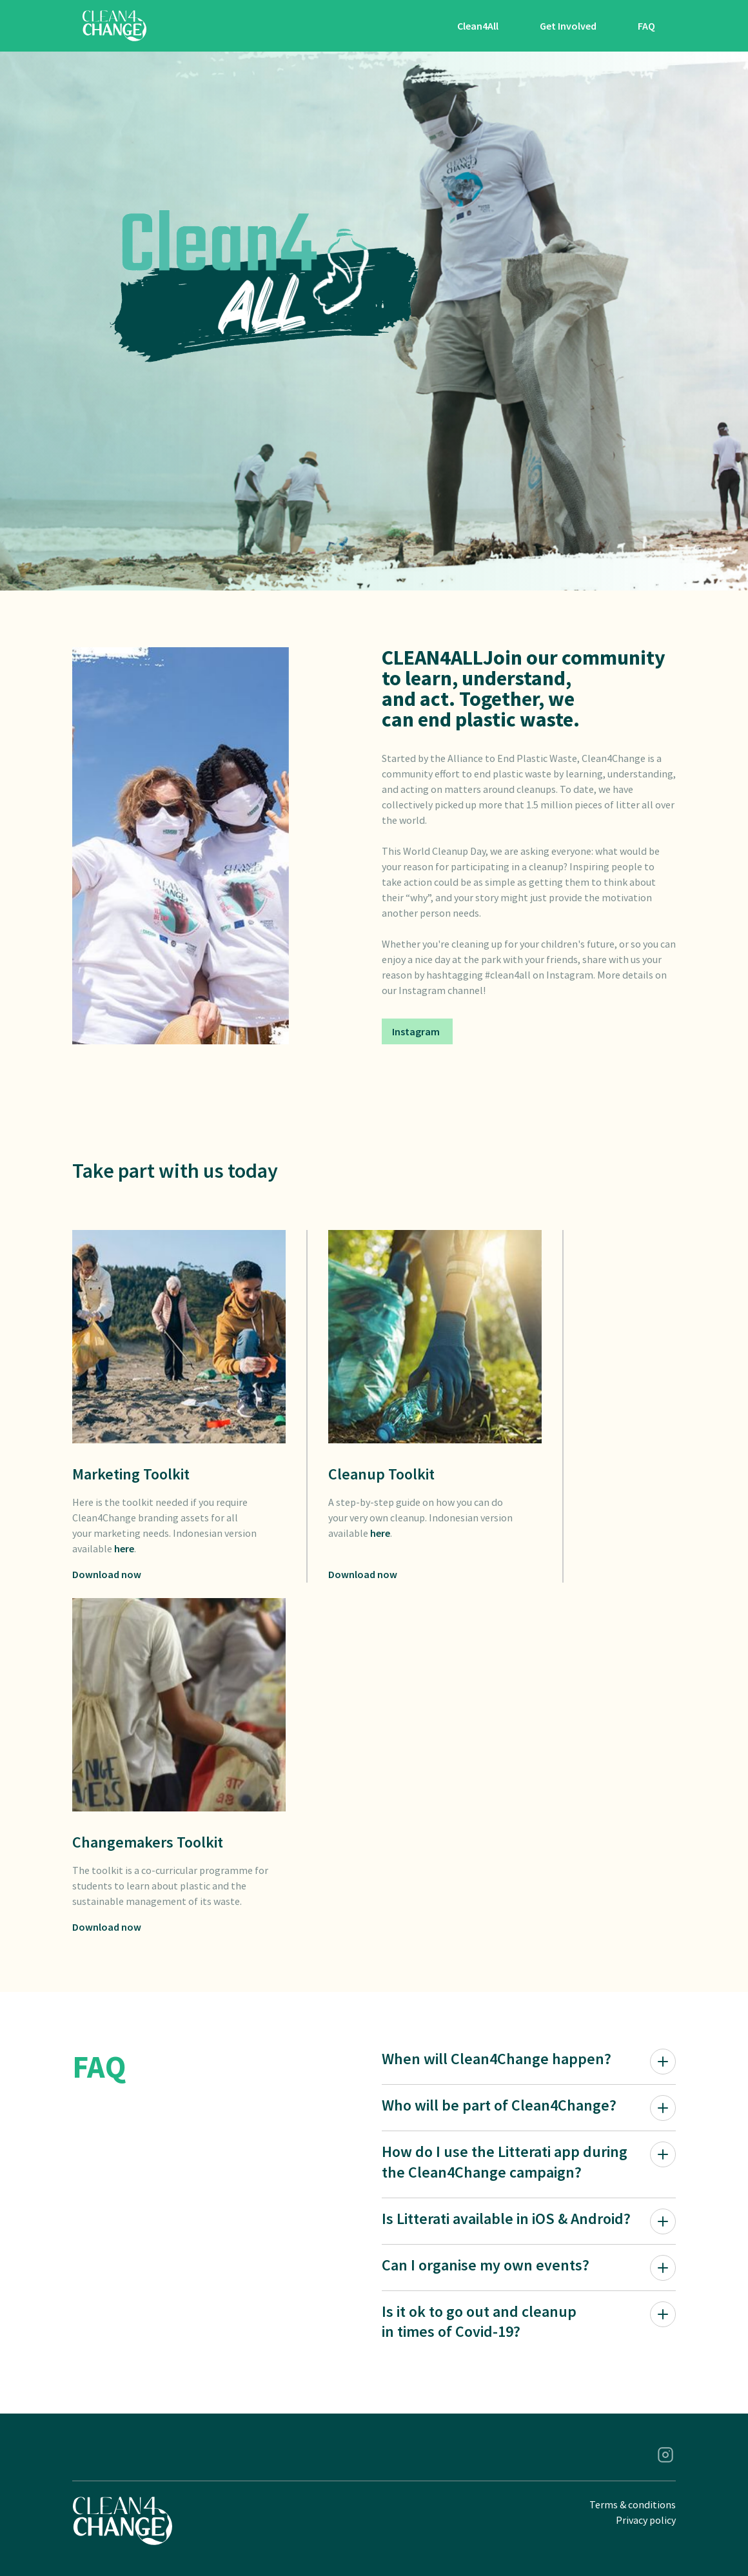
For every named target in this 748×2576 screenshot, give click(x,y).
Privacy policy (646, 2519)
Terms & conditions (632, 2504)
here (124, 1548)
